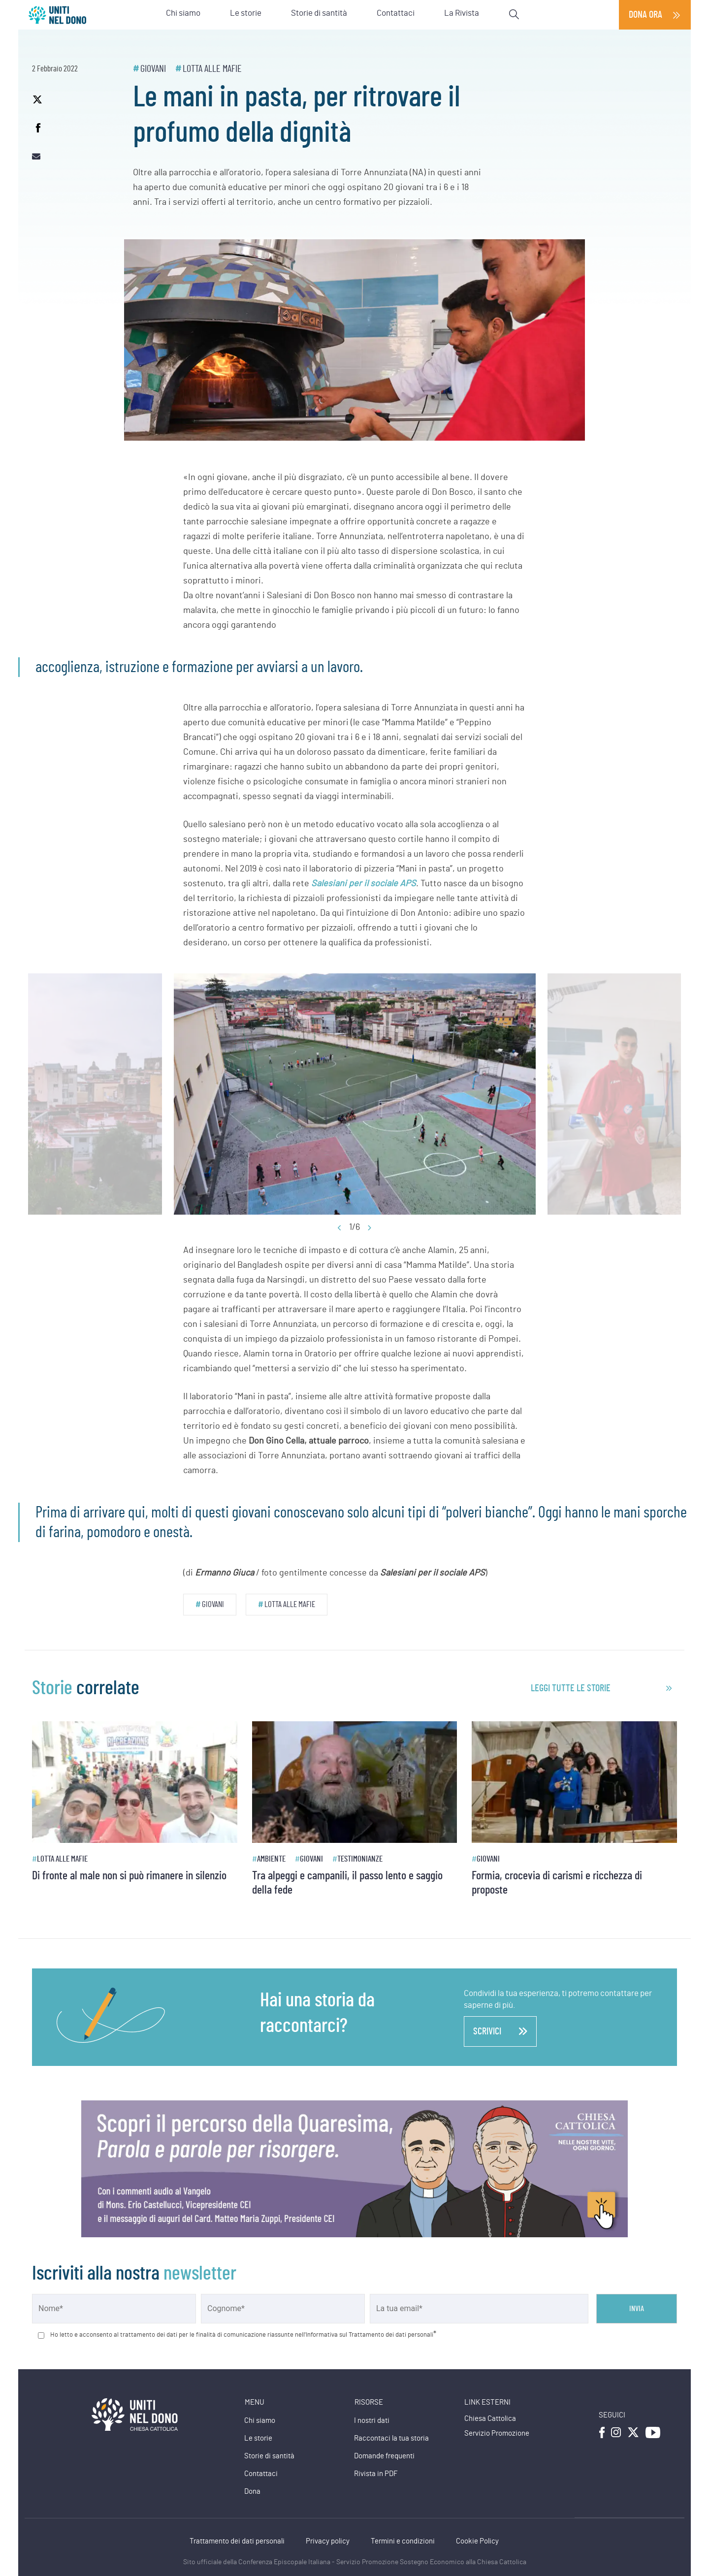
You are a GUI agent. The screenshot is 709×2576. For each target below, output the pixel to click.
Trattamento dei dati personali (237, 2541)
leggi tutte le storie (571, 1688)
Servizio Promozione (496, 2433)
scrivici (500, 2031)
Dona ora (645, 15)
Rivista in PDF (376, 2474)
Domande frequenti (384, 2456)
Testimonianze (360, 1859)
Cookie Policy (477, 2541)
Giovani (153, 69)
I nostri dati (371, 2420)
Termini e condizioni (403, 2541)
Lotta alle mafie (212, 69)
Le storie (258, 2438)
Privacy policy (328, 2541)
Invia (636, 2309)
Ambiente (271, 1859)
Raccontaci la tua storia (391, 2438)
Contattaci (261, 2474)
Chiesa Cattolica (490, 2418)
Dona (252, 2491)
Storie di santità (269, 2456)
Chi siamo (259, 2420)
